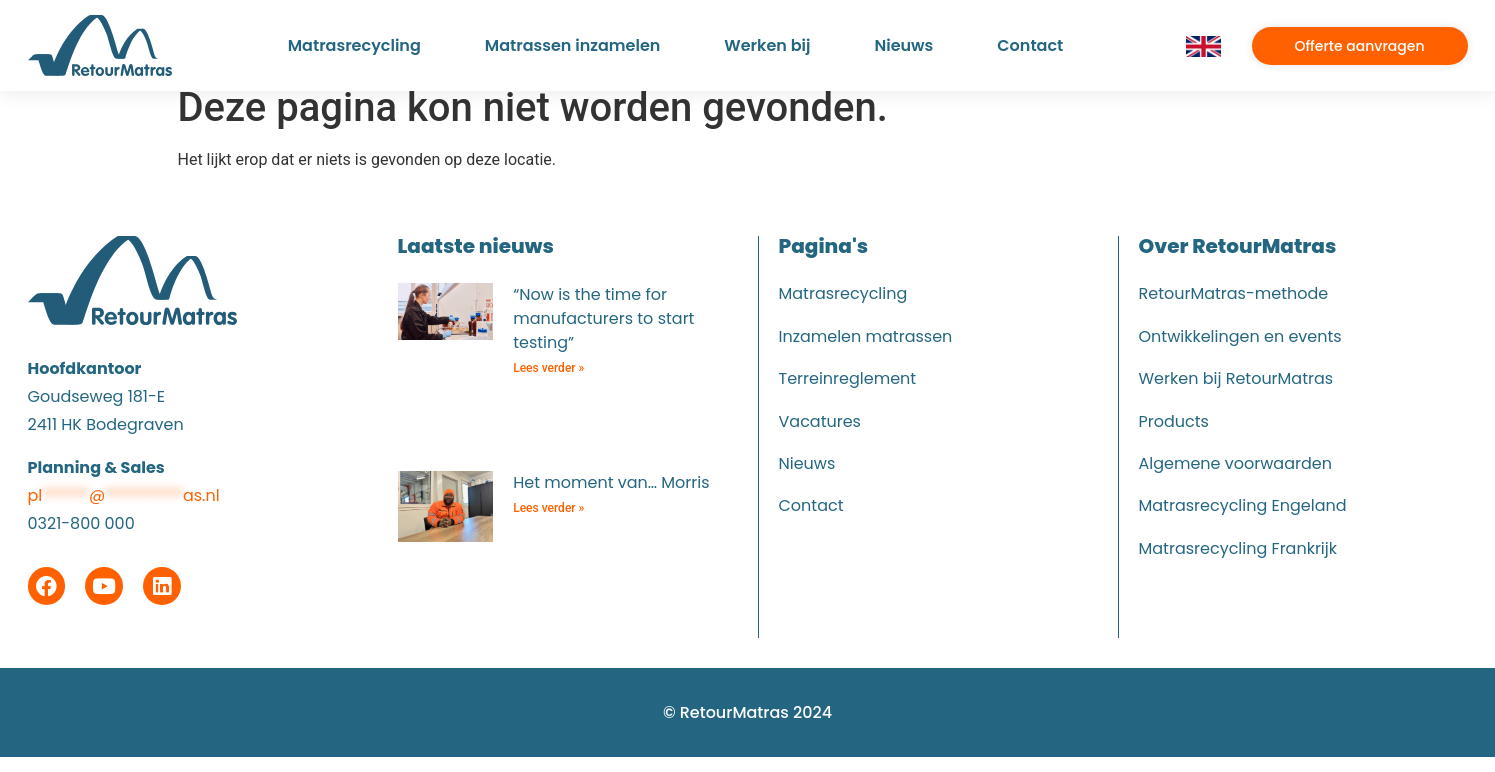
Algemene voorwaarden (1235, 478)
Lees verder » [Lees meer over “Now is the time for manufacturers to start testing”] (548, 384)
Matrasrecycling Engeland (1243, 521)
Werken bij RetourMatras (1236, 393)
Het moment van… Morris (611, 497)
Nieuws (903, 45)
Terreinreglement (848, 393)
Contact (1030, 45)
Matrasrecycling (354, 45)
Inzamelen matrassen (866, 351)
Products (1174, 436)
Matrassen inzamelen (573, 45)
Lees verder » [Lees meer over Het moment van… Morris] (548, 523)
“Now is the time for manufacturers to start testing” (603, 334)
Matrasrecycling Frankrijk (1238, 563)
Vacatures (820, 436)
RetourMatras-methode (1234, 309)
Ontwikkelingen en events (1240, 351)
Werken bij (767, 45)
